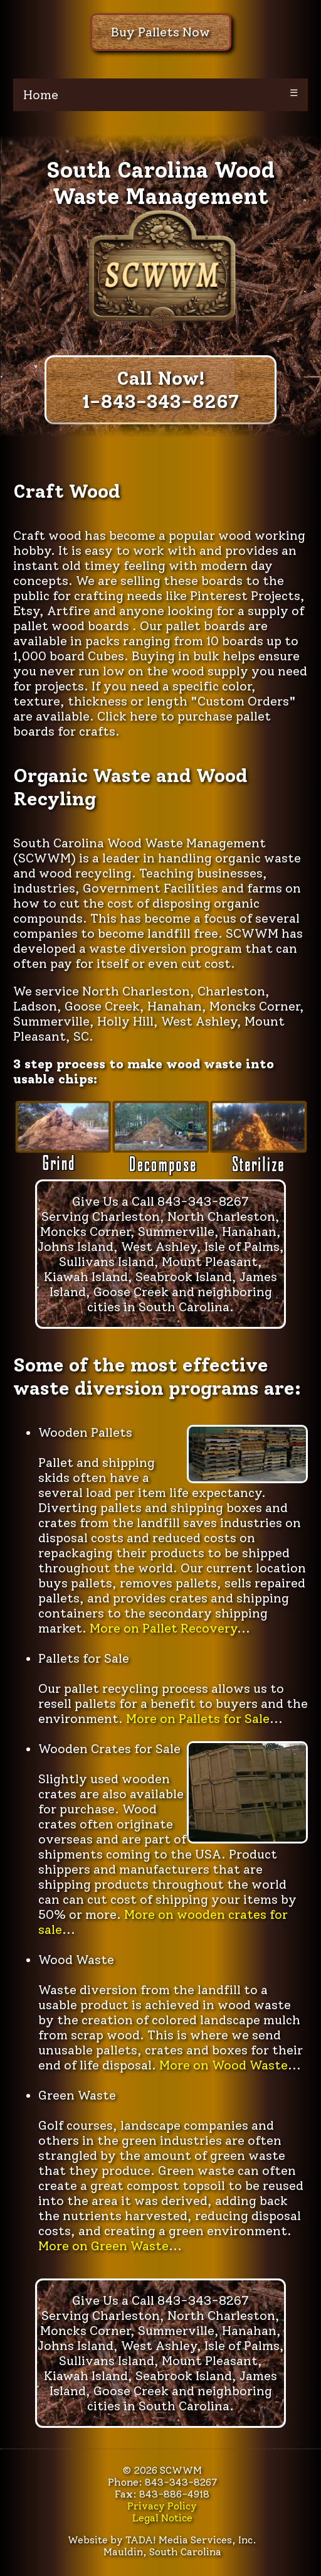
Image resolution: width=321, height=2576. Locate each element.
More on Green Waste (103, 2245)
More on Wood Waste (223, 2065)
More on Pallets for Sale (198, 1718)
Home (40, 94)
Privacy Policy (162, 2506)
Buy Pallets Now (160, 32)
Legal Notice (162, 2518)
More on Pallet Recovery (163, 1628)
